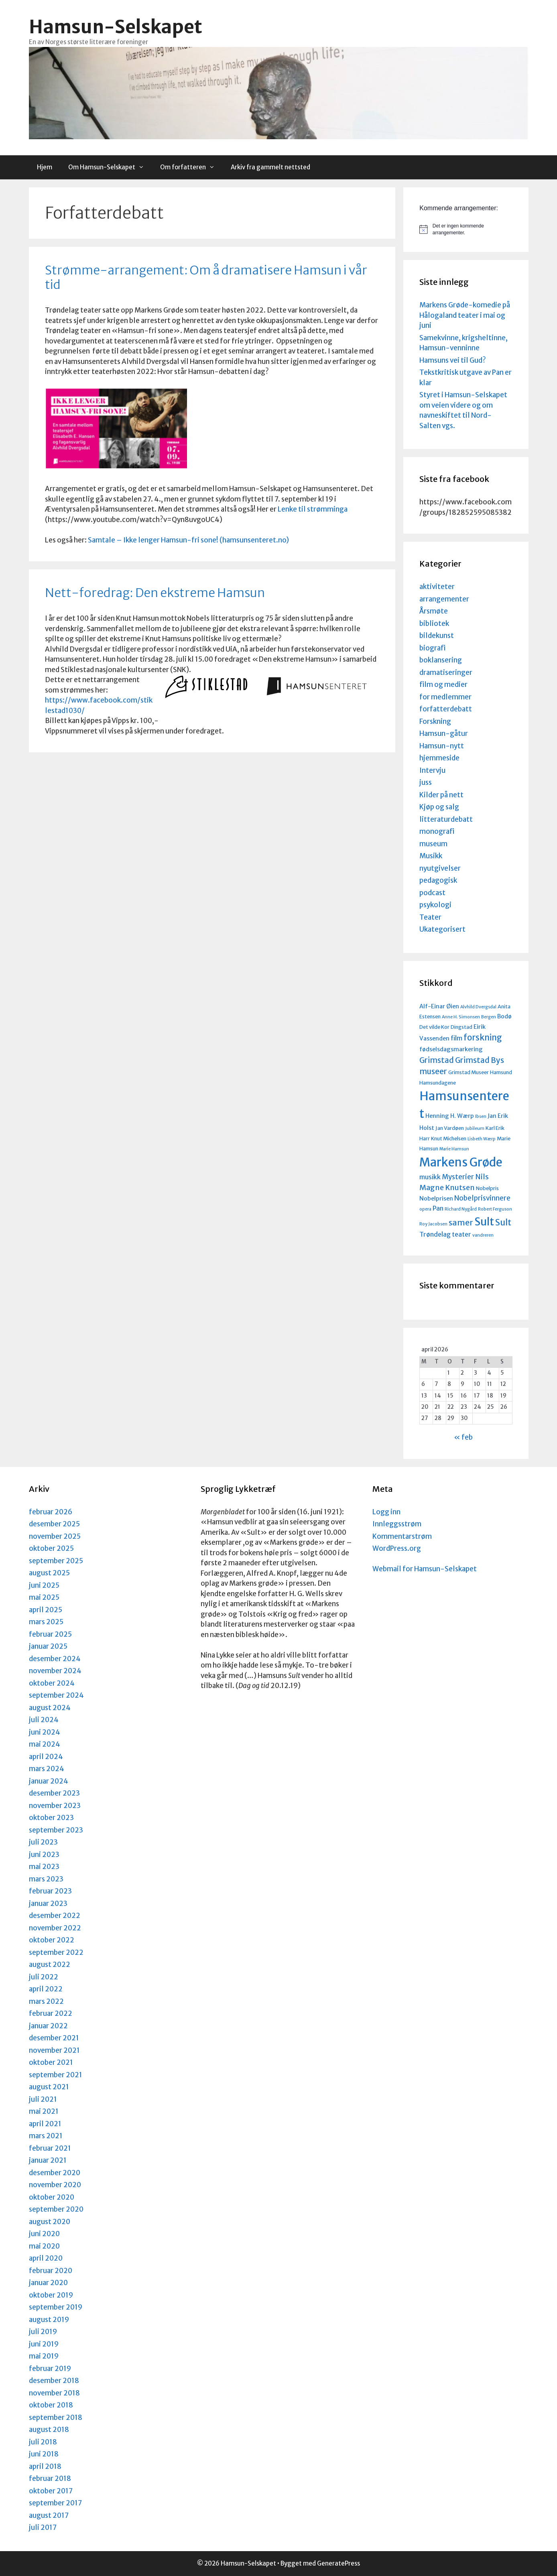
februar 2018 (50, 2478)
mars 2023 (46, 1879)
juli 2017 (43, 2527)
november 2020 (55, 2184)
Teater (430, 917)
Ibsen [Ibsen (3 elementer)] (480, 1116)
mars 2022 (46, 2001)
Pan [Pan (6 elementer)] (438, 1208)
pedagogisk (438, 880)
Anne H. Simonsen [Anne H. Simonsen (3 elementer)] (461, 1017)
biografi (432, 648)
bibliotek (434, 623)
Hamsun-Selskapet (115, 27)
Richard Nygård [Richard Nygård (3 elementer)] (461, 1209)
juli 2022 (43, 1977)
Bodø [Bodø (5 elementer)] (504, 1016)
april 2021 (45, 2123)
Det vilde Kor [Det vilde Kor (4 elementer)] (434, 1027)
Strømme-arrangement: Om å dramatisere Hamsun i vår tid (206, 277)
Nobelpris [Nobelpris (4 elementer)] (487, 1188)
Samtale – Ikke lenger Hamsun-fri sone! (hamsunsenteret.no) (188, 540)
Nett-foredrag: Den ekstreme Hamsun (155, 592)
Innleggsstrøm (396, 1524)
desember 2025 (54, 1524)
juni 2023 (44, 1854)
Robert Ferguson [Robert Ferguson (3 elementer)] (495, 1209)
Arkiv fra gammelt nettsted (270, 167)
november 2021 (54, 2050)
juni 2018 (44, 2454)
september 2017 (55, 2503)
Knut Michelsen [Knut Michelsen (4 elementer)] (448, 1138)
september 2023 (56, 1830)
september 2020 (56, 2209)
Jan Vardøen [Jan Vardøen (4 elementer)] (449, 1128)
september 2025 (56, 1560)
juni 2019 (44, 2344)
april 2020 (46, 2258)
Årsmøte (433, 611)
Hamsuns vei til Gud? (452, 360)
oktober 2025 (51, 1548)
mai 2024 (44, 1744)
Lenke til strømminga (313, 509)
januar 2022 (48, 2025)
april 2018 (45, 2466)
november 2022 (55, 1928)
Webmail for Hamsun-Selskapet (424, 1568)
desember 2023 (54, 1793)
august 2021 (49, 2086)
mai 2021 (44, 2111)
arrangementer (444, 599)
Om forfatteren (191, 167)
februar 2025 (50, 1634)
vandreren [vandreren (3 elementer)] (483, 1235)
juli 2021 (43, 2099)
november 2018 (54, 2393)
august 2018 (49, 2429)
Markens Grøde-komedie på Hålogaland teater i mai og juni (464, 315)
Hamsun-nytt (441, 746)
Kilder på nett (441, 794)
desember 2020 (54, 2172)
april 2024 (46, 1756)
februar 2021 (50, 2148)
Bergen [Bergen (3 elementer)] (488, 1017)
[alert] (465, 229)
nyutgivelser (440, 868)
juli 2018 (43, 2442)
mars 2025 (46, 1621)
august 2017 (49, 2515)
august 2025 (49, 1572)
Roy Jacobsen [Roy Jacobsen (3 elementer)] (433, 1224)
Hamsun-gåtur (443, 733)
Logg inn (386, 1511)
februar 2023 (50, 1891)
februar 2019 (50, 2368)
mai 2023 (44, 1866)
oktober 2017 (51, 2491)
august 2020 (49, 2221)
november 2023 (55, 1805)
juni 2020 (44, 2233)
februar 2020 (50, 2270)
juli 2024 (44, 1719)
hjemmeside (439, 758)
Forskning (435, 721)
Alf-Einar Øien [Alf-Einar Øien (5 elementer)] (439, 1006)
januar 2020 (48, 2282)
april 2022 (46, 1989)
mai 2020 (44, 2246)
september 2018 (55, 2417)
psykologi (435, 904)
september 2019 (55, 2307)
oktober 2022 (51, 1940)
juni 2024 (44, 1732)
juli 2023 (43, 1842)
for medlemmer (445, 697)
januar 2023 (48, 1903)
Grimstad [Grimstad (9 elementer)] (436, 1060)
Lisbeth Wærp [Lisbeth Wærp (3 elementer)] (482, 1139)
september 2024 (56, 1695)
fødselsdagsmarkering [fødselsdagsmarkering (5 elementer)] (451, 1049)
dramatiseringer (445, 672)
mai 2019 (44, 2356)
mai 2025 (44, 1597)
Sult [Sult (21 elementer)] (484, 1221)
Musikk (430, 855)
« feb (463, 1437)
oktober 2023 (51, 1817)
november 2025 (55, 1536)
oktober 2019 (51, 2295)
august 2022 (49, 1964)
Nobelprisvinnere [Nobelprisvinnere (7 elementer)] (482, 1198)
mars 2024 (46, 1768)
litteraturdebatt (446, 819)
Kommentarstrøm (402, 1536)
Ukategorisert (442, 929)
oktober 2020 (51, 2197)
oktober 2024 (52, 1683)
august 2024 (50, 1707)
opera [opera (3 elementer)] (425, 1209)
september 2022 (56, 1952)
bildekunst (436, 635)
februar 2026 (50, 1511)
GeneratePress (338, 2563)
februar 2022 (50, 2013)
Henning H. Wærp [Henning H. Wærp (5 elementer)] (449, 1115)
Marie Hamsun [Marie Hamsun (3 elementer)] (454, 1149)
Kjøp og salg (439, 806)
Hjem (44, 167)
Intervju (432, 770)
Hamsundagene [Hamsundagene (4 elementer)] (437, 1082)
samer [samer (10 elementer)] (461, 1222)
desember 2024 (55, 1658)
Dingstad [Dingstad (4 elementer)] (461, 1027)
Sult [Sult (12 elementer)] (503, 1222)
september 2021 (55, 2074)
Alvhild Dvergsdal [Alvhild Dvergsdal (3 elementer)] (478, 1007)
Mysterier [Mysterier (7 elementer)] (458, 1176)
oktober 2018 (51, 2405)
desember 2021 (54, 2038)
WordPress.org (396, 1548)
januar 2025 (48, 1646)
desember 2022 (54, 1915)
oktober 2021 (51, 2062)
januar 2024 (48, 1781)
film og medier (443, 684)
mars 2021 (46, 2135)
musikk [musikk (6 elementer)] (430, 1177)
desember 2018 (54, 2380)
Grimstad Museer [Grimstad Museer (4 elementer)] (468, 1072)
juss (425, 782)
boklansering (440, 660)
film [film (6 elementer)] (456, 1038)
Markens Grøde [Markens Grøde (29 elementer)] (460, 1162)
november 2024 (55, 1670)
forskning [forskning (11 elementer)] (482, 1037)
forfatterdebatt (445, 709)
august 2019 (49, 2319)
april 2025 (45, 1609)
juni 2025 (44, 1585)
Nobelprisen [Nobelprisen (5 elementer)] (436, 1198)
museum (433, 843)
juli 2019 (43, 2331)
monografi (436, 831)
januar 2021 (48, 2160)
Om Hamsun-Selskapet (110, 167)
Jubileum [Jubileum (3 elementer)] (474, 1128)
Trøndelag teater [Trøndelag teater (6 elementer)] (445, 1234)
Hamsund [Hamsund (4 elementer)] (501, 1072)
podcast (432, 892)
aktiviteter (437, 586)
